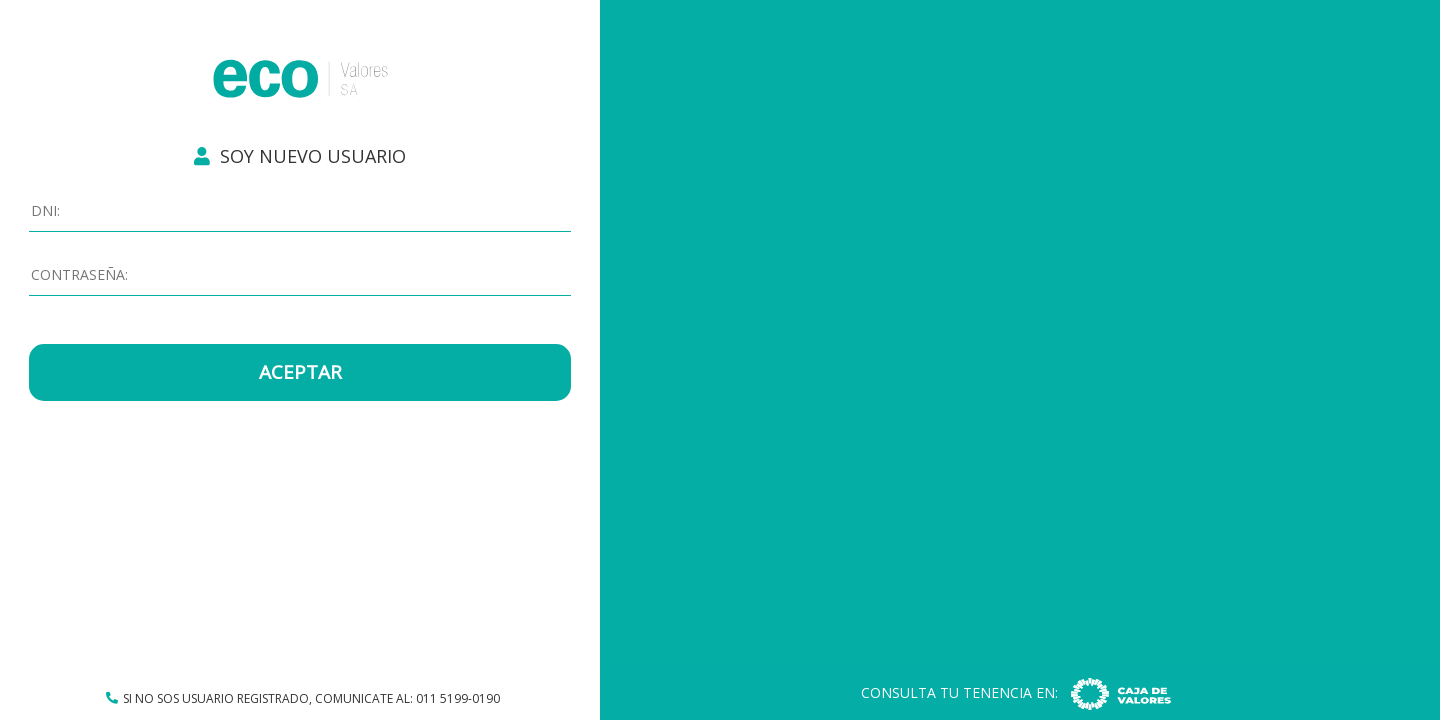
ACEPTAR (300, 372)
